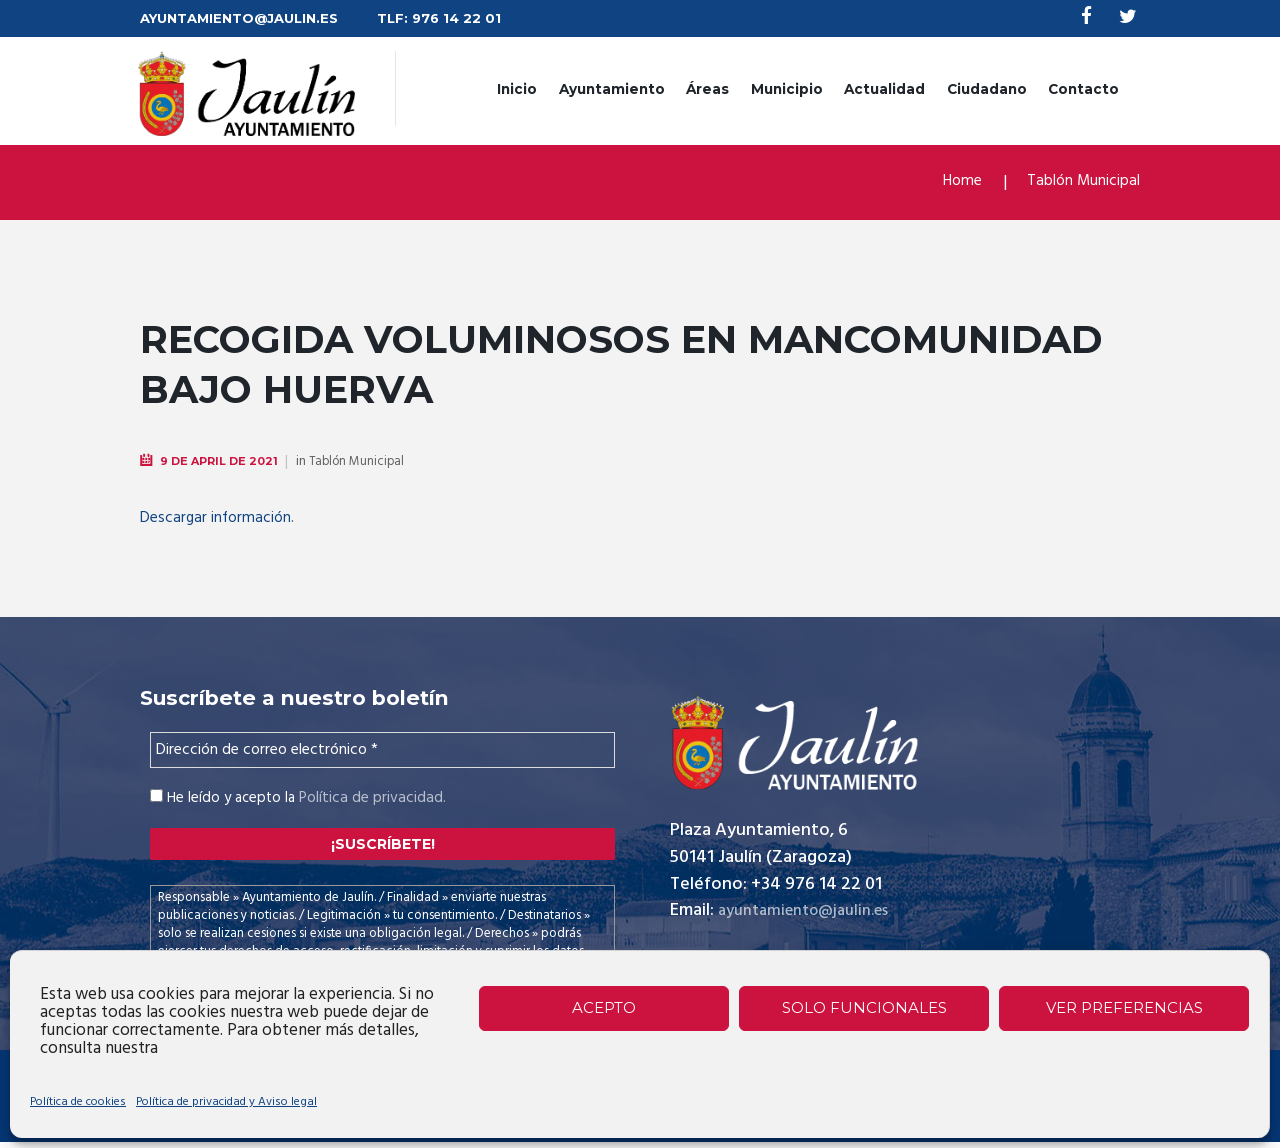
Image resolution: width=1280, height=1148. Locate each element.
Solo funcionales (864, 1007)
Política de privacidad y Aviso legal (226, 1102)
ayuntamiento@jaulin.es (813, 913)
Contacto (1083, 90)
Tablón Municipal (1077, 183)
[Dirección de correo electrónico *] (382, 751)
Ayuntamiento (612, 90)
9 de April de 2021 (223, 462)
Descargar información (221, 519)
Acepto (604, 1007)
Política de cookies (78, 1102)
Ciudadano (987, 90)
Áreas (707, 90)
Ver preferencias (1124, 1007)
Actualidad (884, 90)
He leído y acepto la (295, 799)
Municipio (787, 90)
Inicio (517, 90)
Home (948, 183)
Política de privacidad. (369, 799)
